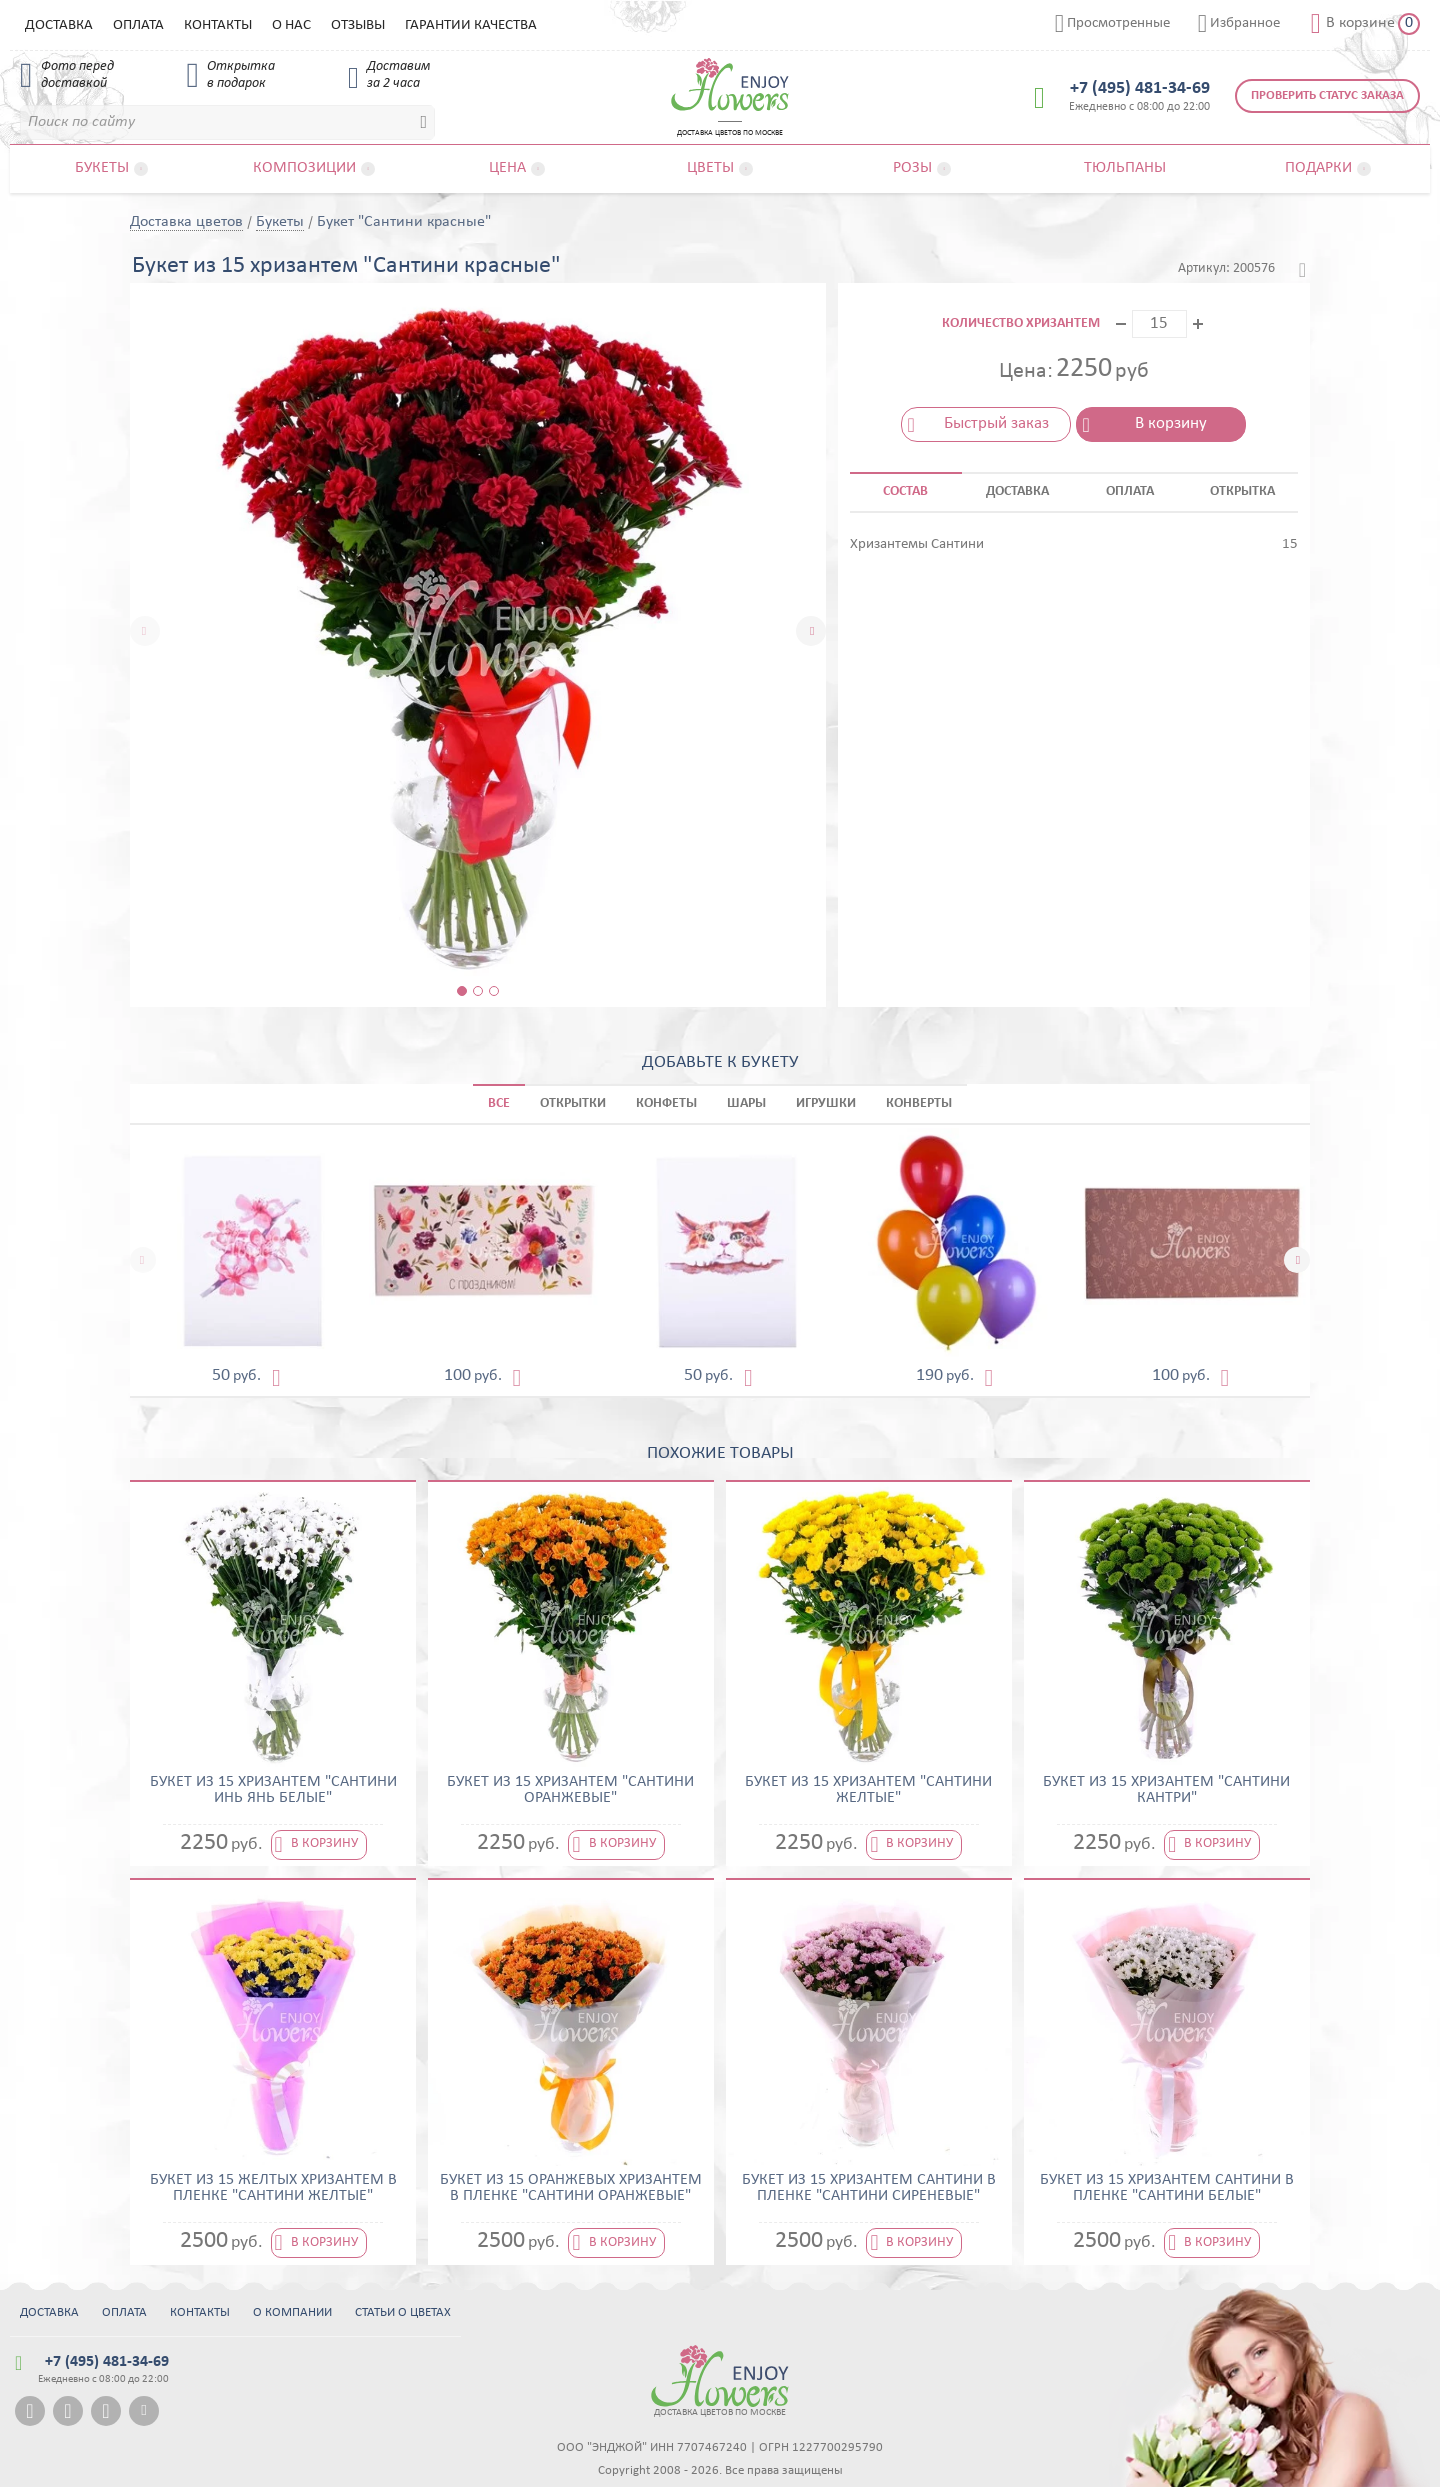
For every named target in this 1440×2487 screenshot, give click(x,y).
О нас (291, 25)
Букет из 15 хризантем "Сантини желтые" (868, 1790)
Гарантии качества (471, 25)
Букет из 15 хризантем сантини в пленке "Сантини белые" (1167, 2188)
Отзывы (358, 25)
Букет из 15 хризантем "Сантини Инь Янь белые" (273, 1790)
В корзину (1171, 423)
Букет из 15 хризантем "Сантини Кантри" (1166, 1790)
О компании (292, 2312)
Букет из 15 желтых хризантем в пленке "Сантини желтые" (273, 2188)
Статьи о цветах (403, 2312)
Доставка (59, 25)
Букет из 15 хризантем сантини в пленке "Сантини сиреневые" (869, 2188)
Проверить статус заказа (1327, 95)
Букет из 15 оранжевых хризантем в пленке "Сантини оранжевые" (571, 2188)
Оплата (138, 25)
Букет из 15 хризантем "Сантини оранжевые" (570, 1790)
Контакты (218, 25)
